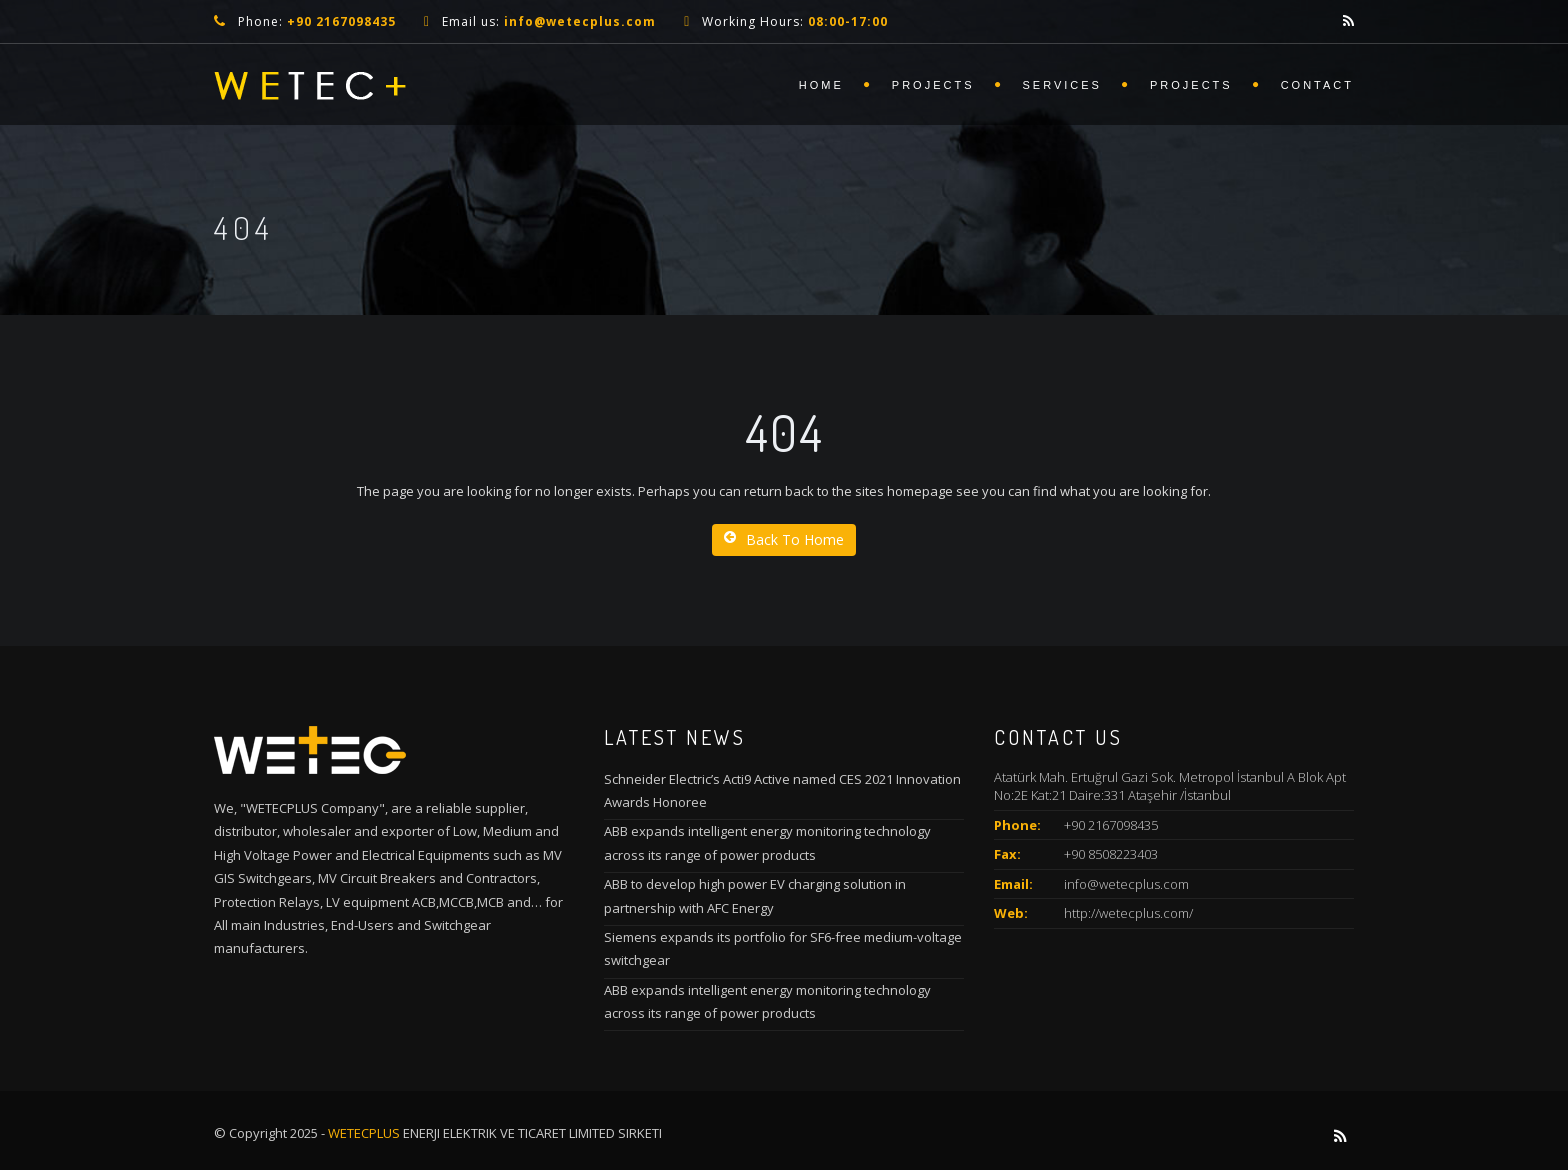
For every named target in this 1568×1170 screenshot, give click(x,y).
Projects (933, 85)
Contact (1317, 85)
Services (1062, 85)
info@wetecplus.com (1126, 884)
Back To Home (784, 539)
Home (821, 85)
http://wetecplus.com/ (1128, 913)
